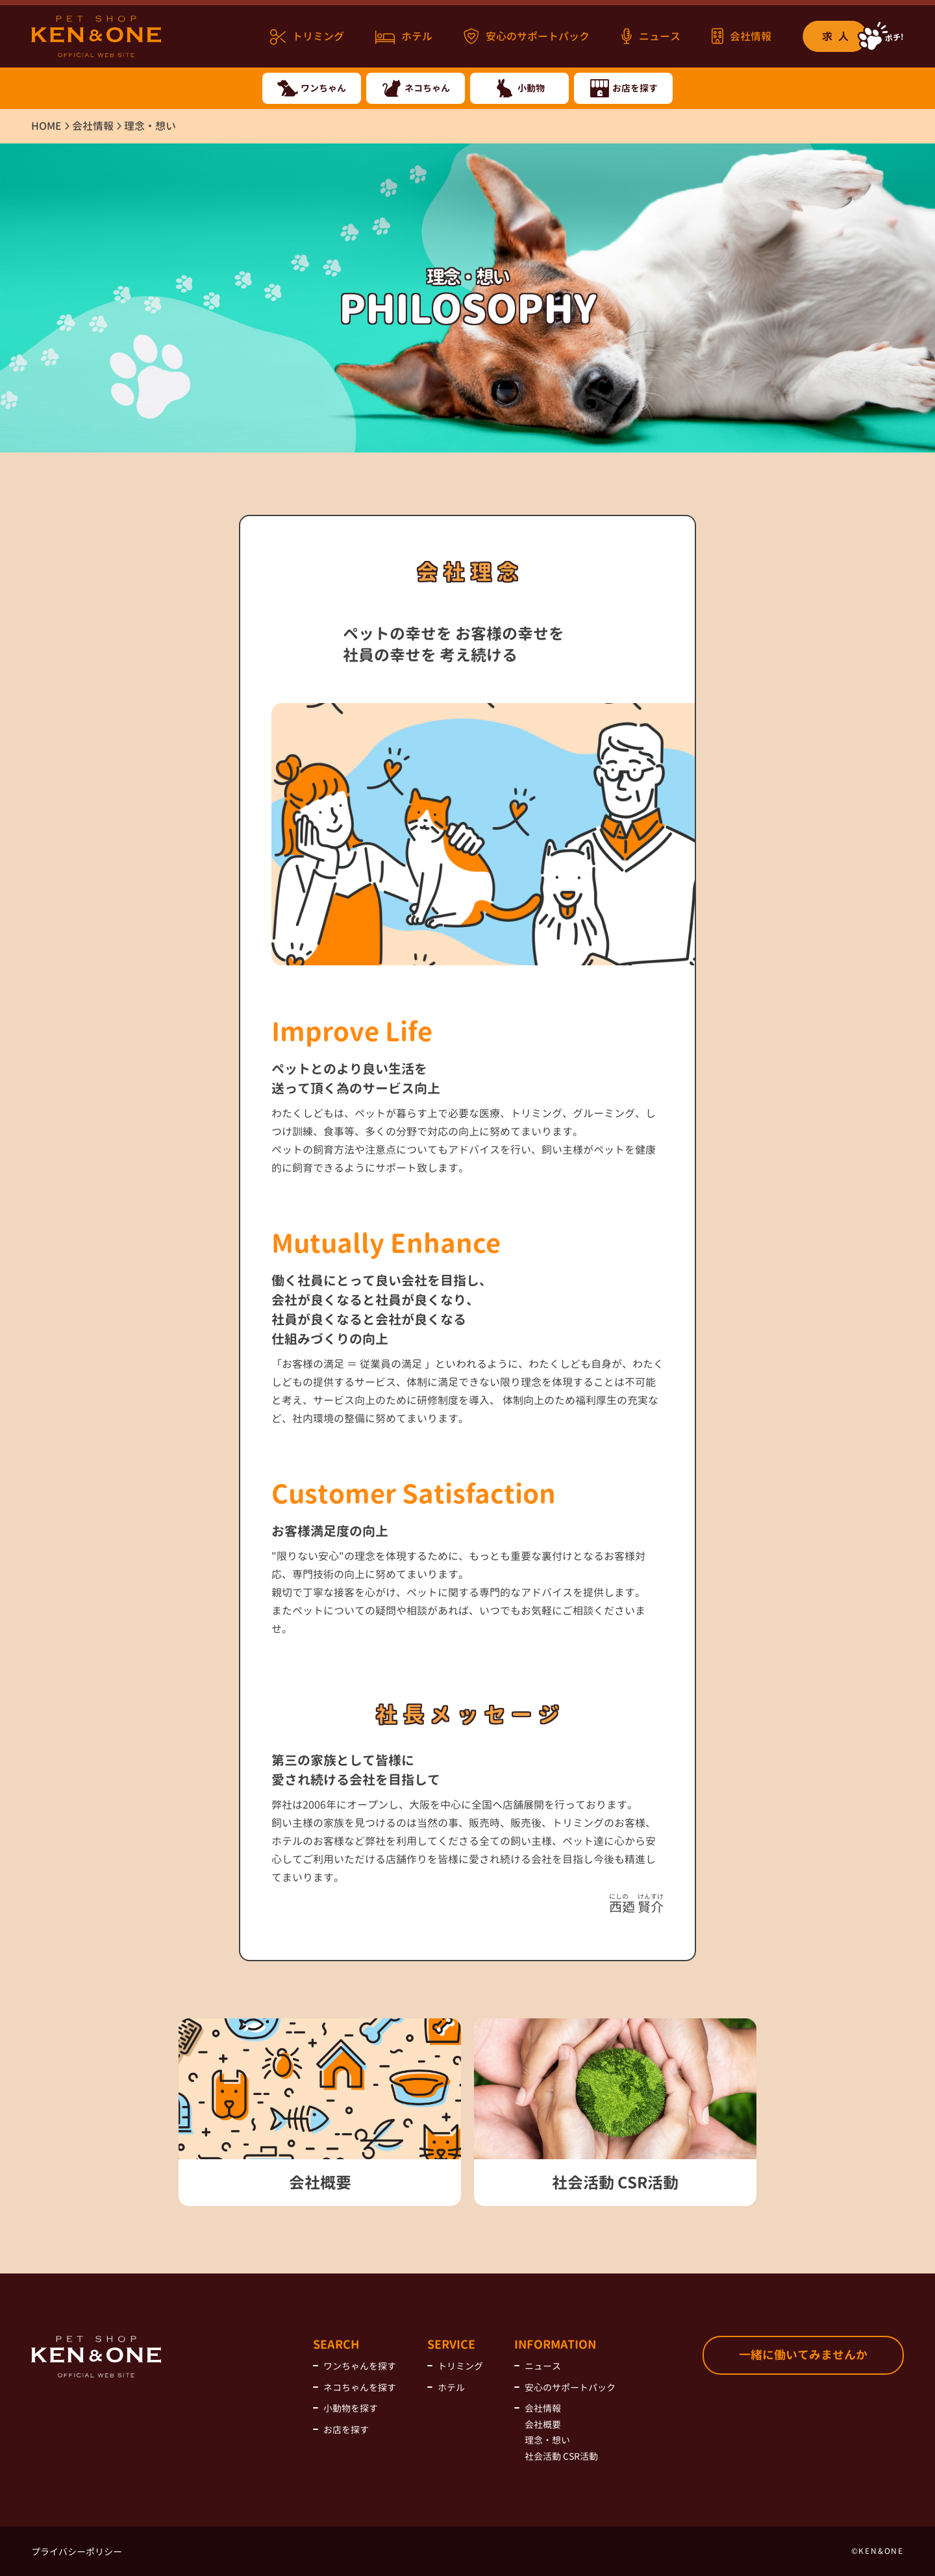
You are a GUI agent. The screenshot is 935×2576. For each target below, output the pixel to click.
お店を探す (346, 2429)
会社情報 (741, 36)
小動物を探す (350, 2408)
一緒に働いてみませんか (803, 2355)
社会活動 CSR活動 (561, 2456)
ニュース (650, 36)
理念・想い (547, 2440)
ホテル (403, 37)
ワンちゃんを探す (359, 2366)
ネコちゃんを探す (359, 2387)
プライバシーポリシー (76, 2551)
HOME (46, 126)
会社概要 (543, 2424)
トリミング (307, 37)
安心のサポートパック (527, 36)
